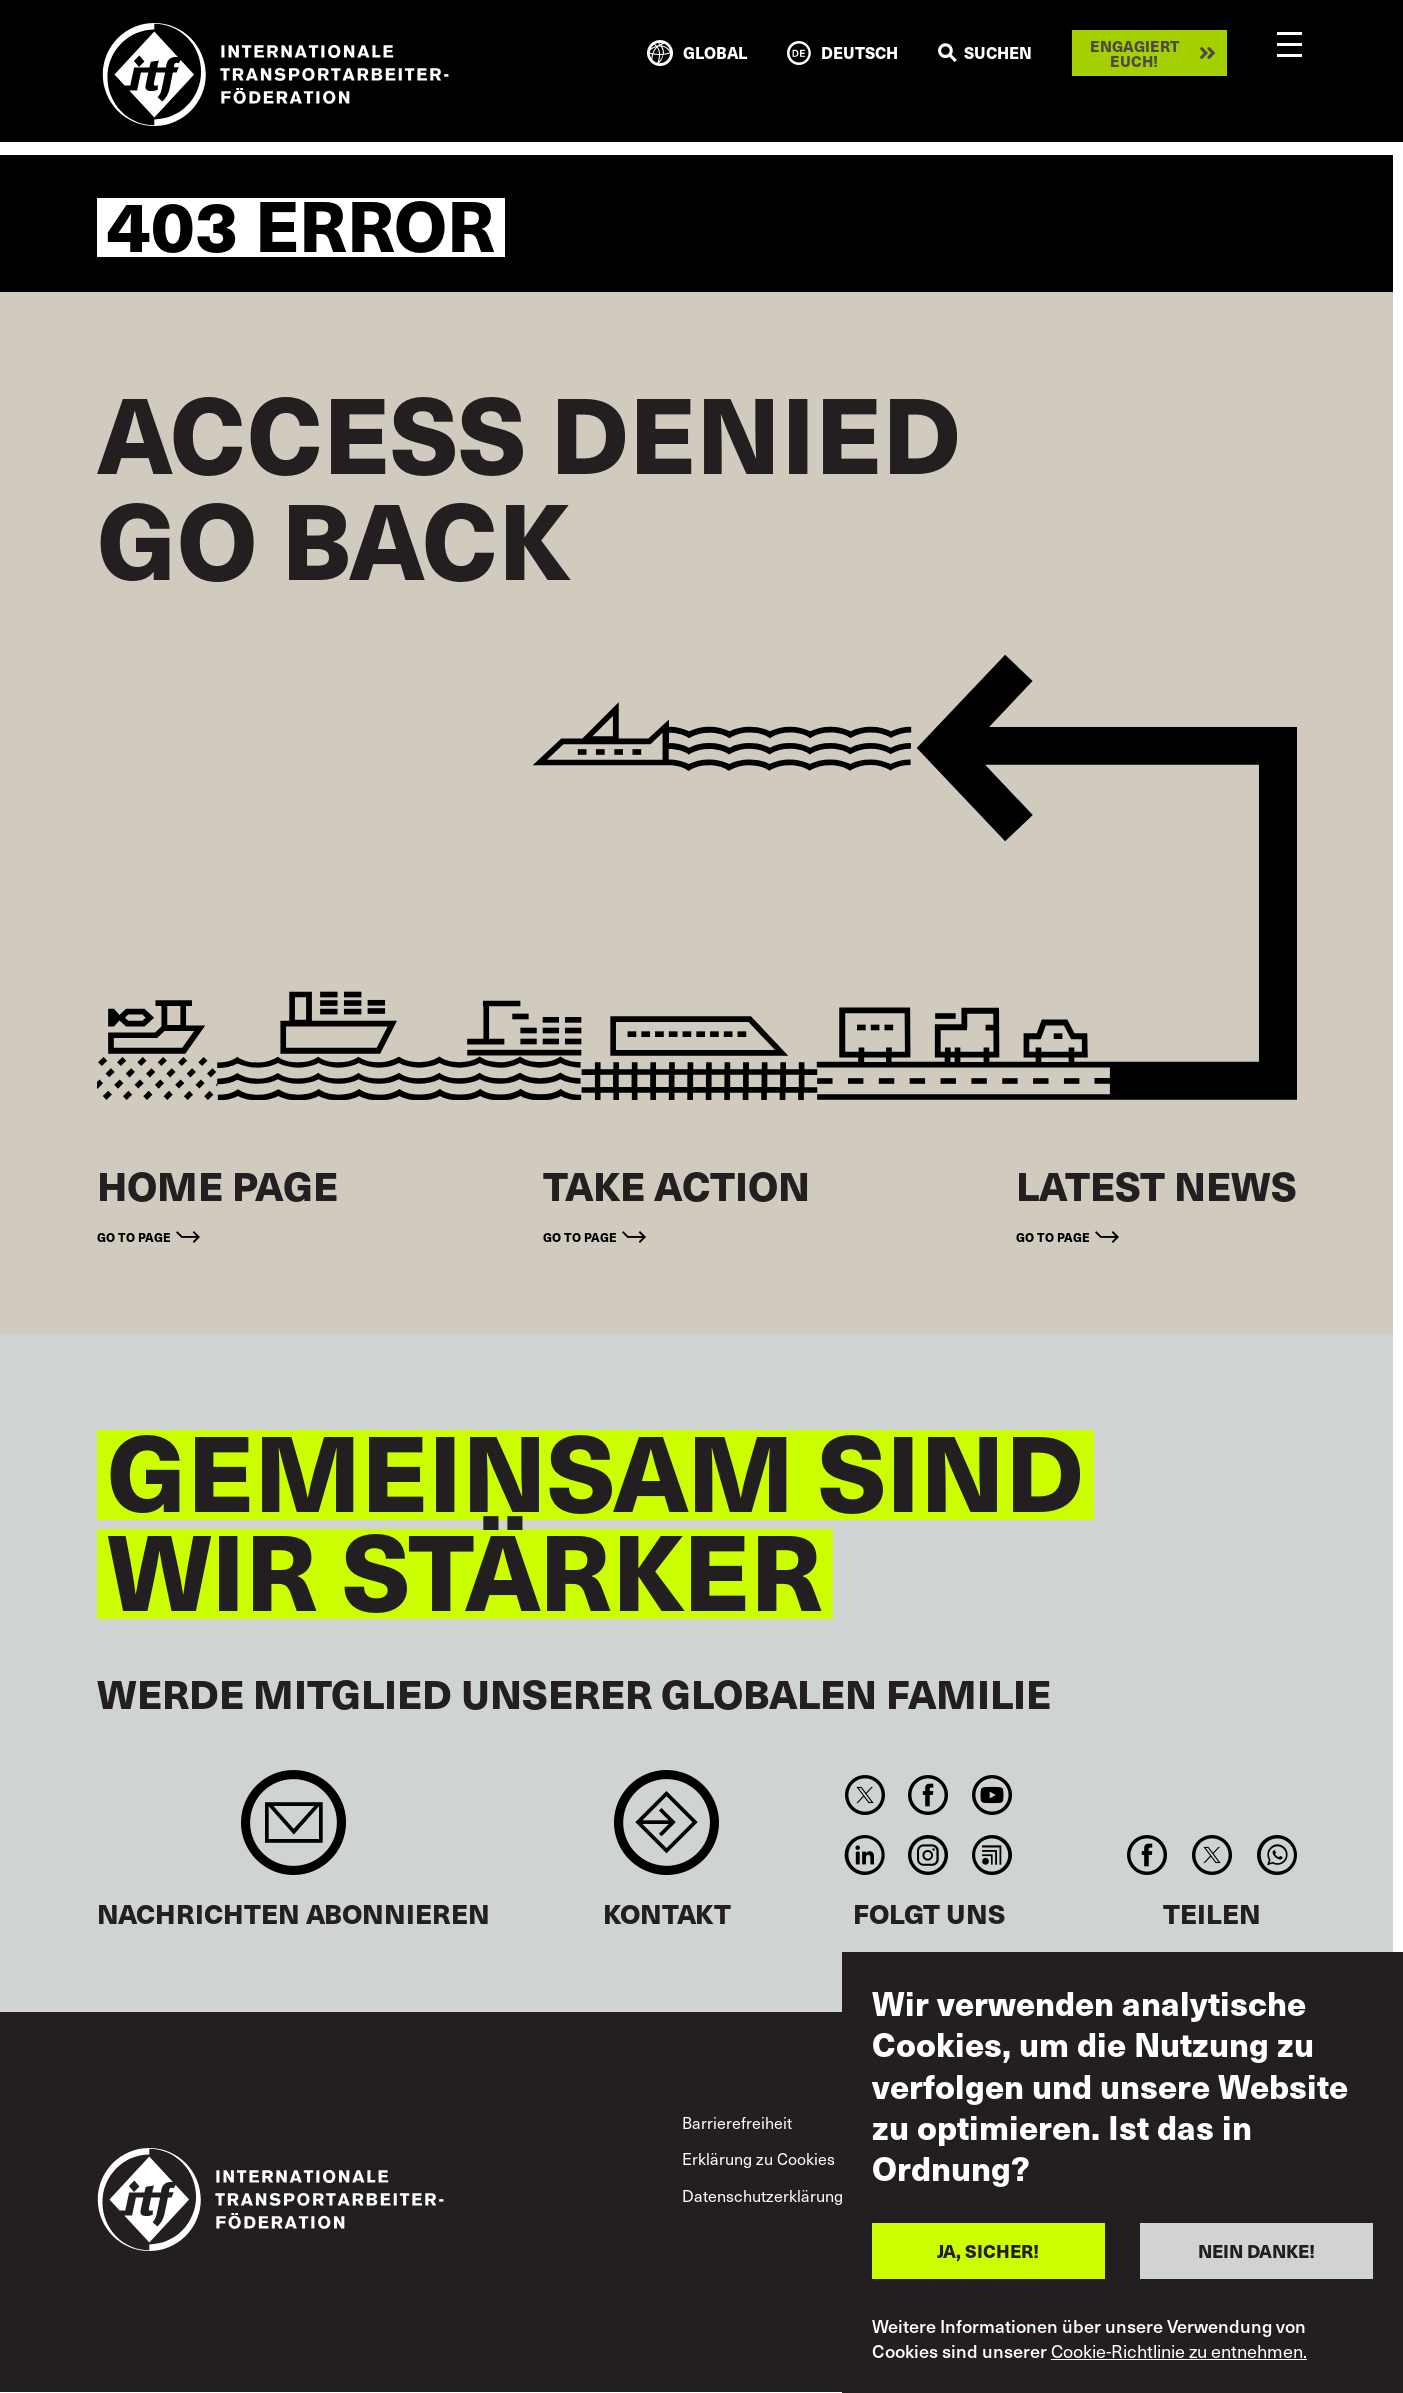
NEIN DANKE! (1256, 2250)
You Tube (991, 1795)
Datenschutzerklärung (762, 2195)
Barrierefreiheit (737, 2122)
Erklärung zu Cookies (758, 2158)
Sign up (293, 1832)
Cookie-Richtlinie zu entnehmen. (1179, 2351)
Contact (666, 1832)
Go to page (134, 1236)
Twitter (865, 1795)
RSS (991, 1855)
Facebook (928, 1795)
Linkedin (865, 1855)
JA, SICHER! (988, 2250)
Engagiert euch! (1134, 53)
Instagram (928, 1855)
